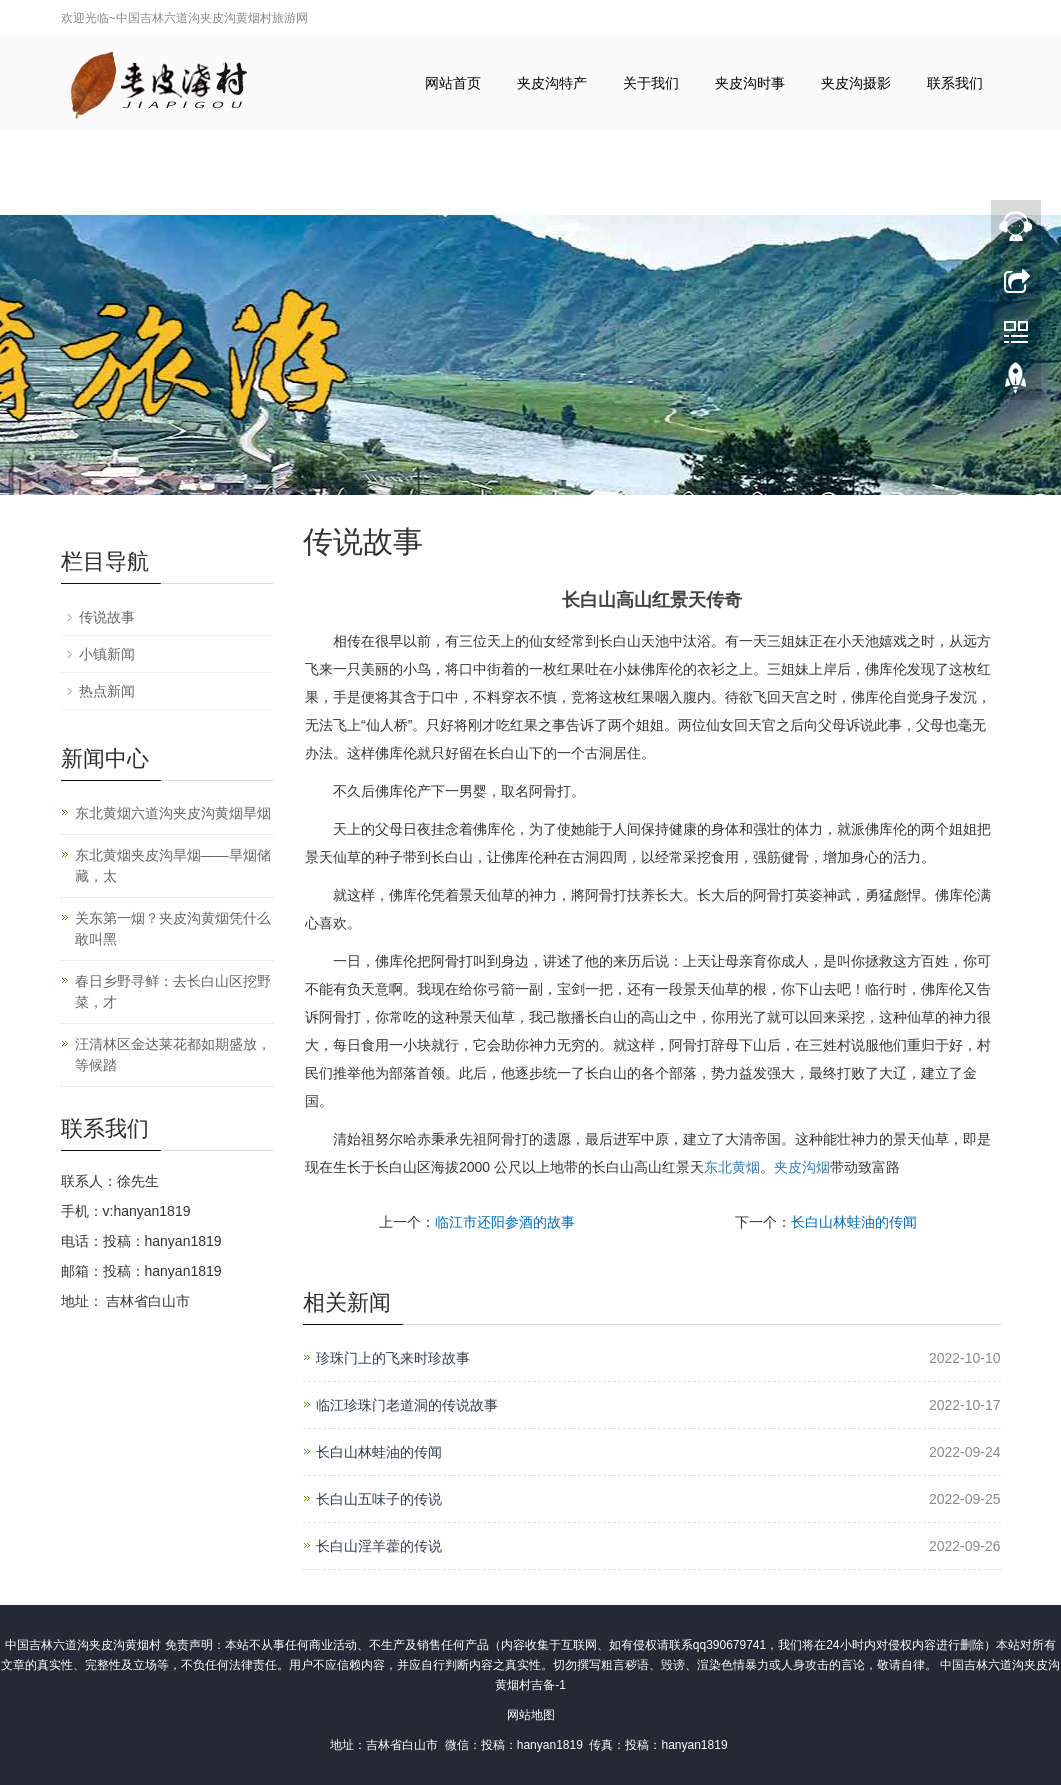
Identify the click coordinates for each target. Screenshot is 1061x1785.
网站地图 (531, 1715)
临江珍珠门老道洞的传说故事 (407, 1405)
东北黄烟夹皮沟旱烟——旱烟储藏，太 (173, 865)
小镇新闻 (107, 654)
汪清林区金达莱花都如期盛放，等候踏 (173, 1054)
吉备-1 (548, 1685)
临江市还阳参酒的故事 (505, 1222)
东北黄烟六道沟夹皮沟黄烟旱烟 (173, 813)
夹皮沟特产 (552, 83)
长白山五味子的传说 (379, 1499)
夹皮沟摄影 (856, 83)
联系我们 (955, 83)
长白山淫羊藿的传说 (379, 1546)
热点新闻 (107, 691)
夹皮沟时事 (750, 83)
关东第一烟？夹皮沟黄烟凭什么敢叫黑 (173, 928)
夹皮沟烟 (802, 1167)
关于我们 (651, 83)
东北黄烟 (732, 1167)
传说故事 (107, 617)
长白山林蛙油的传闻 (854, 1222)
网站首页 (453, 83)
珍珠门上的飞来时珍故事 (393, 1358)
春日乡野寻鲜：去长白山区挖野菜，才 (173, 991)
